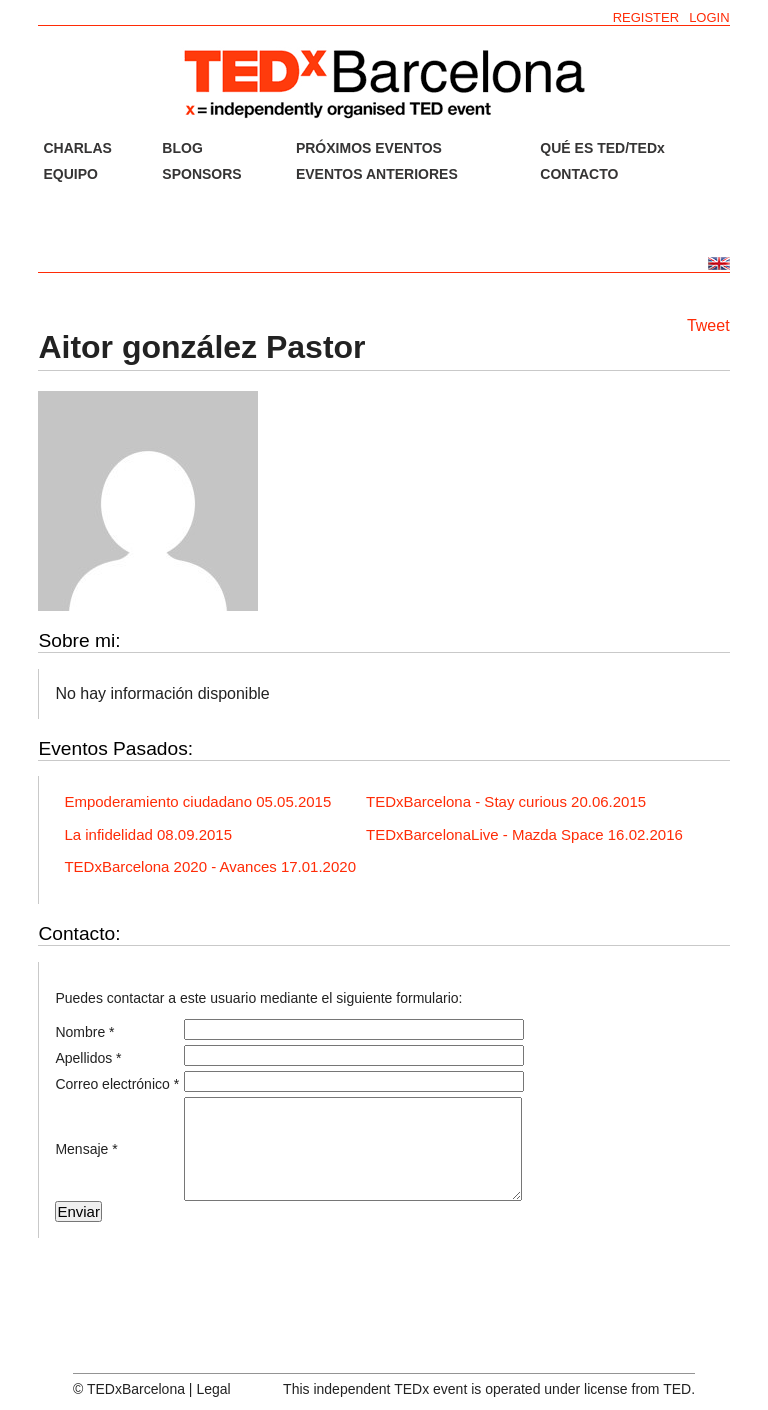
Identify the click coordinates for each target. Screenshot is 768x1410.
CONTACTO (579, 174)
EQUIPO (70, 174)
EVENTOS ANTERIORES (377, 174)
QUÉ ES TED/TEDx (602, 148)
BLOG (182, 148)
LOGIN (709, 17)
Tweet (708, 325)
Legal (213, 1389)
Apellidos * (88, 1058)
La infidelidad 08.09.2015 (148, 834)
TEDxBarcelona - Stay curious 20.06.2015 (506, 801)
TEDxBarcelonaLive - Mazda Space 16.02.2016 (524, 834)
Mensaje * (86, 1149)
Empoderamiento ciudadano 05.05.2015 (197, 801)
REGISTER (646, 17)
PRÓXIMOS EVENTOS (369, 148)
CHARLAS (77, 148)
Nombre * (84, 1032)
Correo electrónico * (117, 1084)
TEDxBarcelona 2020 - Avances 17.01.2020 (210, 866)
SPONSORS (201, 174)
